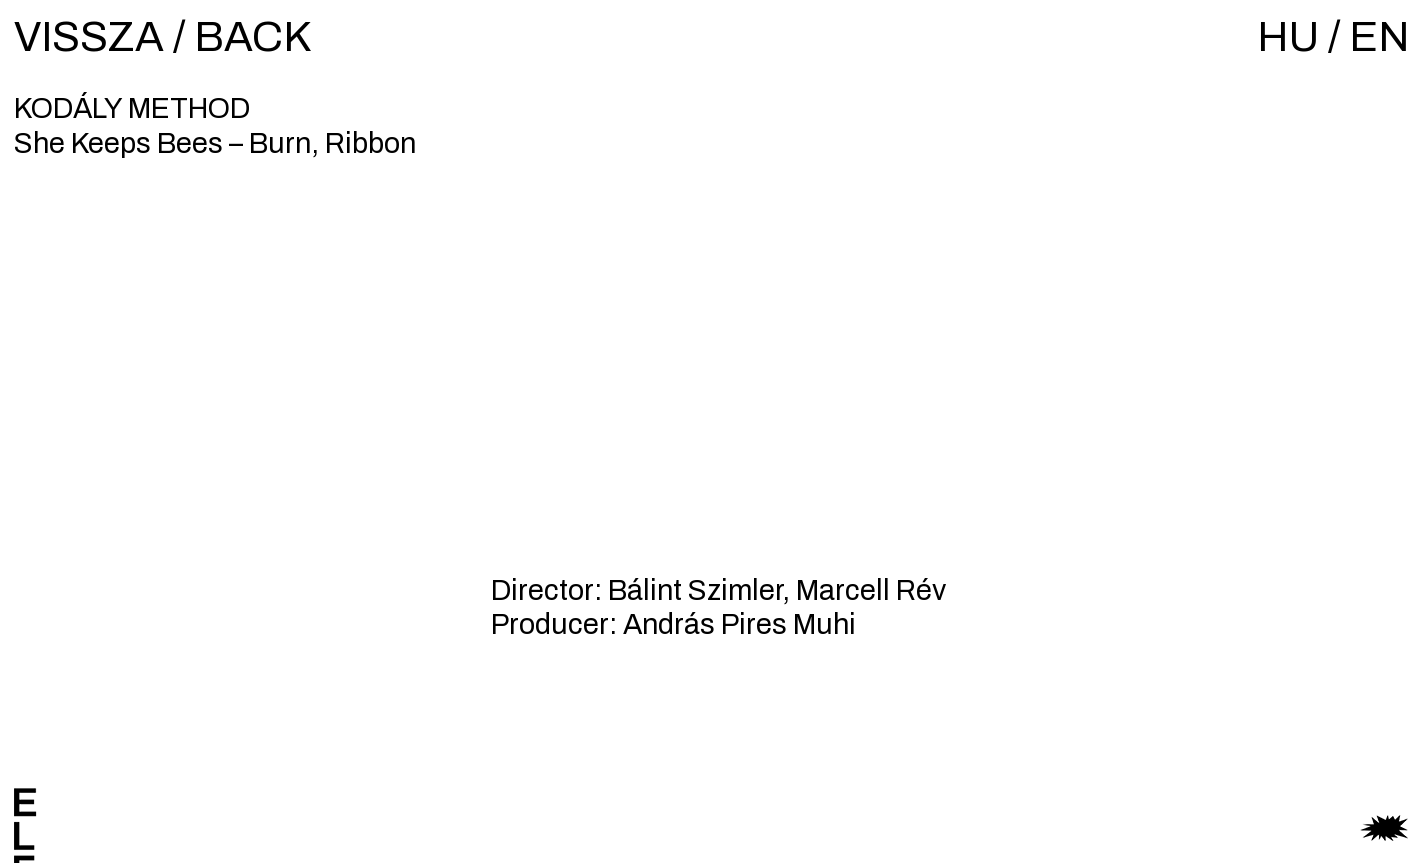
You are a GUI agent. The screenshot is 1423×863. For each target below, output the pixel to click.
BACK (252, 37)
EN (1379, 37)
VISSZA (89, 37)
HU (1288, 37)
